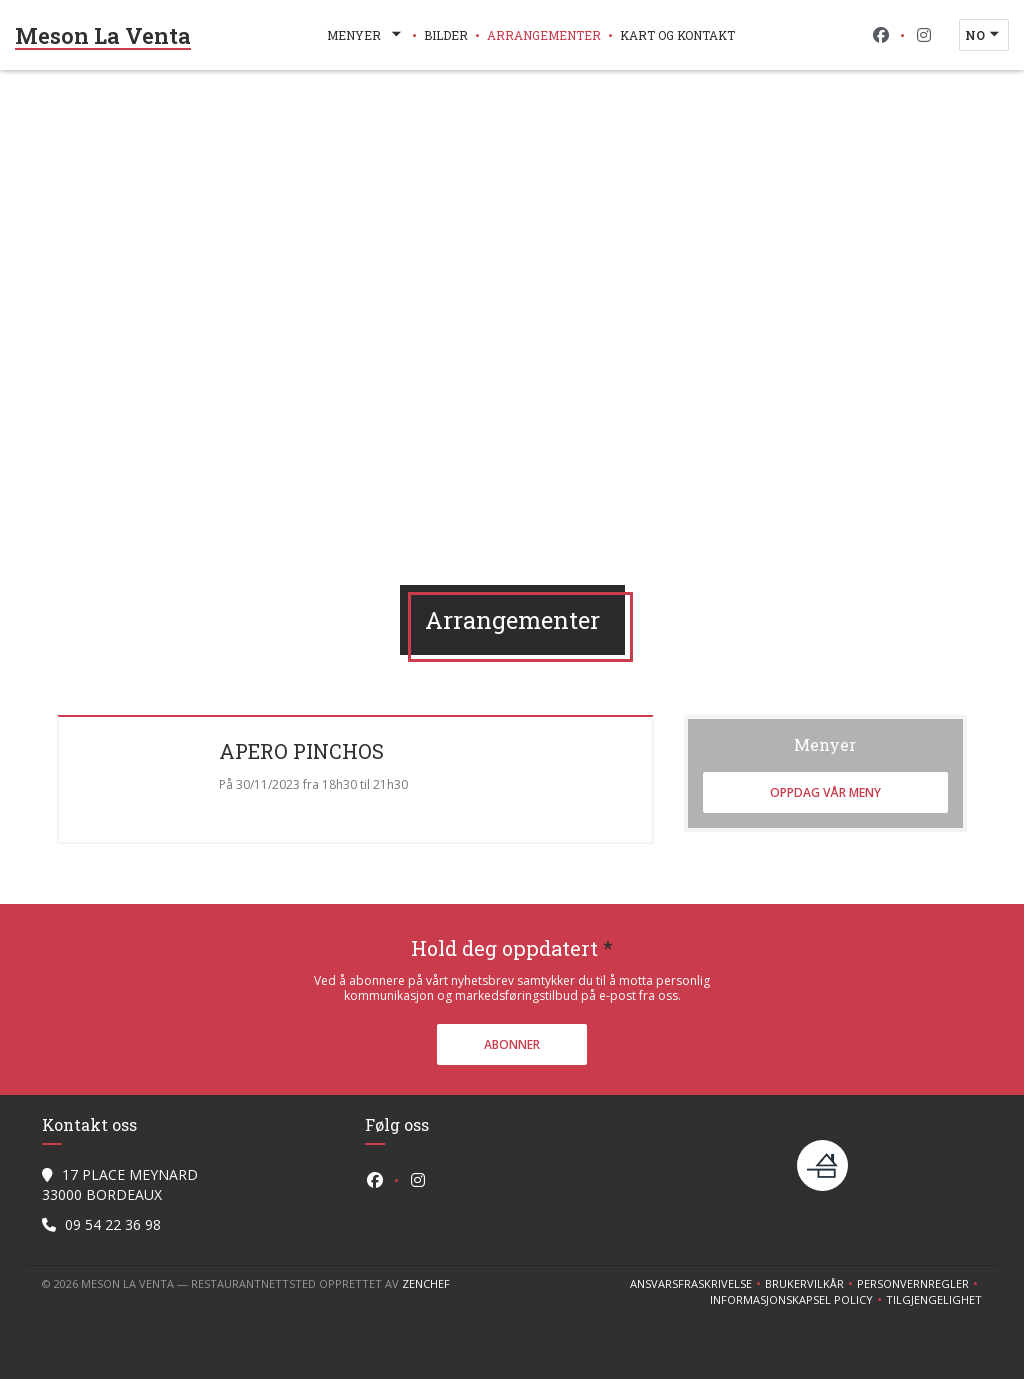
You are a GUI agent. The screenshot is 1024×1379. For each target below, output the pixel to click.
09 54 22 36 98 (113, 1224)
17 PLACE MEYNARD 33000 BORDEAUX (120, 1184)
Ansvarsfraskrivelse (697, 1284)
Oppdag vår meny (825, 792)
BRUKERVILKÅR (811, 1284)
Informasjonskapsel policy (798, 1300)
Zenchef (426, 1283)
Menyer (366, 35)
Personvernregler (919, 1284)
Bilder (446, 35)
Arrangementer (544, 35)
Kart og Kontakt (677, 35)
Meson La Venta (103, 35)
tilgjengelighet (934, 1300)
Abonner (512, 1044)
